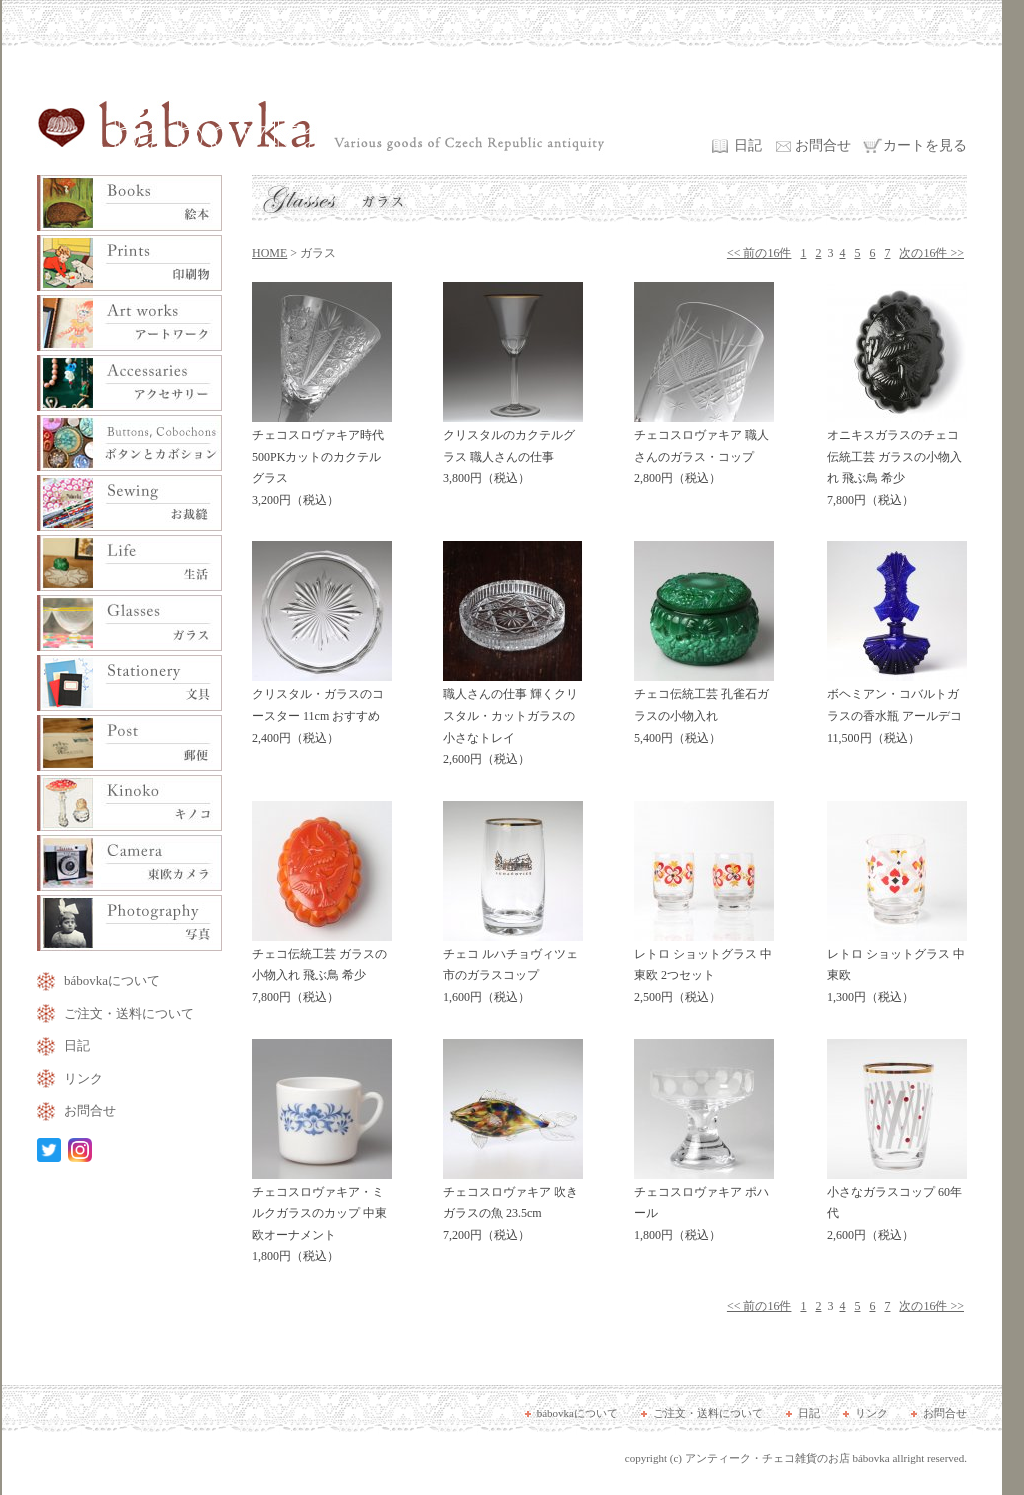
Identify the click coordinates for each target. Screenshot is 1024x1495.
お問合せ (823, 145)
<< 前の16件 (759, 253)
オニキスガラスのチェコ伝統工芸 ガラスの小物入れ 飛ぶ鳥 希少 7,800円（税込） (897, 460)
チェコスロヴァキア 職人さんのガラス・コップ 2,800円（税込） (704, 449)
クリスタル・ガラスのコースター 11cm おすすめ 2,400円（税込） (322, 708)
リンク (83, 1078)
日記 (748, 145)
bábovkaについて (112, 980)
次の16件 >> (931, 253)
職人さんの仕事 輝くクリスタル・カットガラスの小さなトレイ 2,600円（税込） (513, 719)
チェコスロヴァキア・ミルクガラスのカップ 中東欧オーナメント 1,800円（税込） (322, 1217)
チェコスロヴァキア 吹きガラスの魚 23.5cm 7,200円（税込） (513, 1206)
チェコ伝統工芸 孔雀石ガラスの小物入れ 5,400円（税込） (704, 708)
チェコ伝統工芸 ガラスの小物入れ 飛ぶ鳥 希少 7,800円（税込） (322, 968)
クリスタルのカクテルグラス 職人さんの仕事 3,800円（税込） (513, 449)
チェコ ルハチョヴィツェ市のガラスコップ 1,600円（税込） (513, 968)
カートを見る (925, 145)
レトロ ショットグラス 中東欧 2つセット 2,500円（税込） (704, 968)
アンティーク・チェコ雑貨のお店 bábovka (787, 1458)
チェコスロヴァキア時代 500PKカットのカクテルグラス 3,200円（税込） (322, 460)
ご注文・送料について (129, 1013)
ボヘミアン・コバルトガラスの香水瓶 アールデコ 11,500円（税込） (897, 708)
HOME (269, 253)
